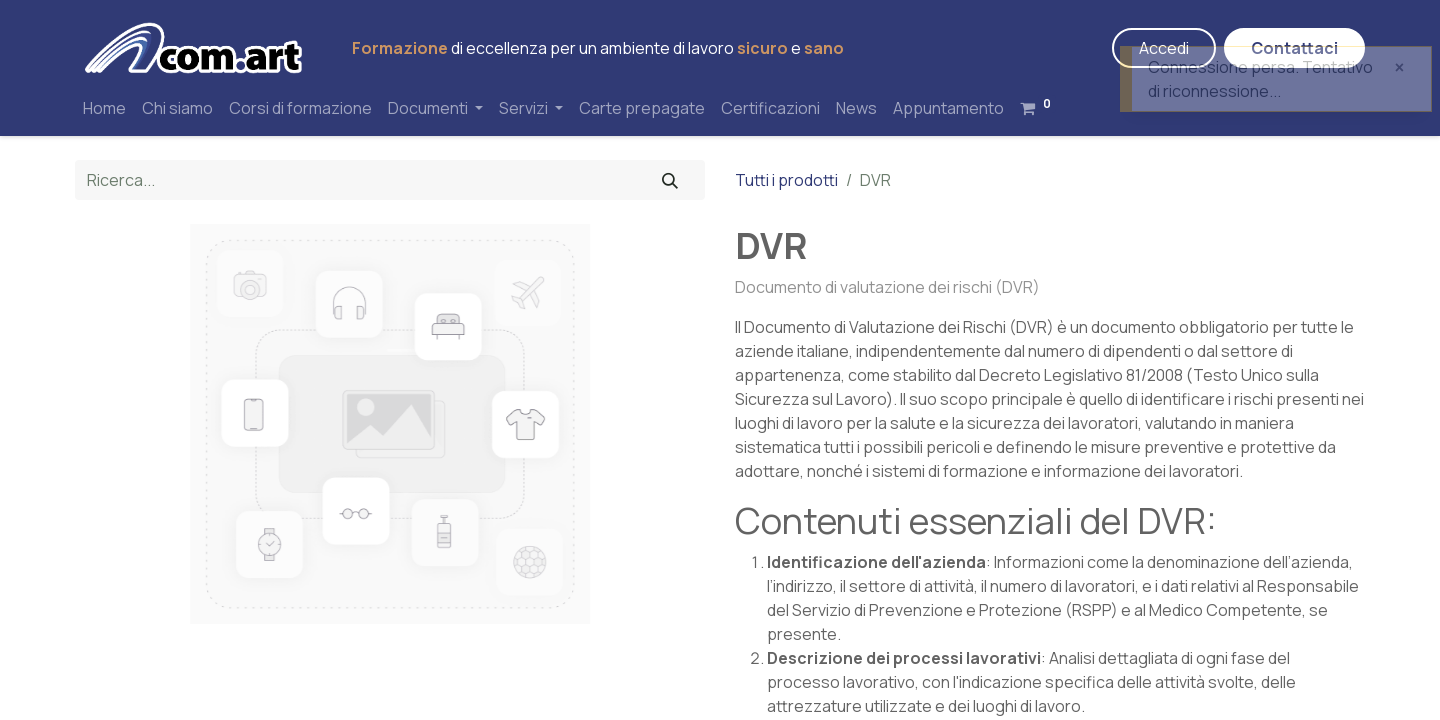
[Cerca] (670, 180)
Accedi (1164, 48)
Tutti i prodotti (786, 180)
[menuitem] (104, 108)
